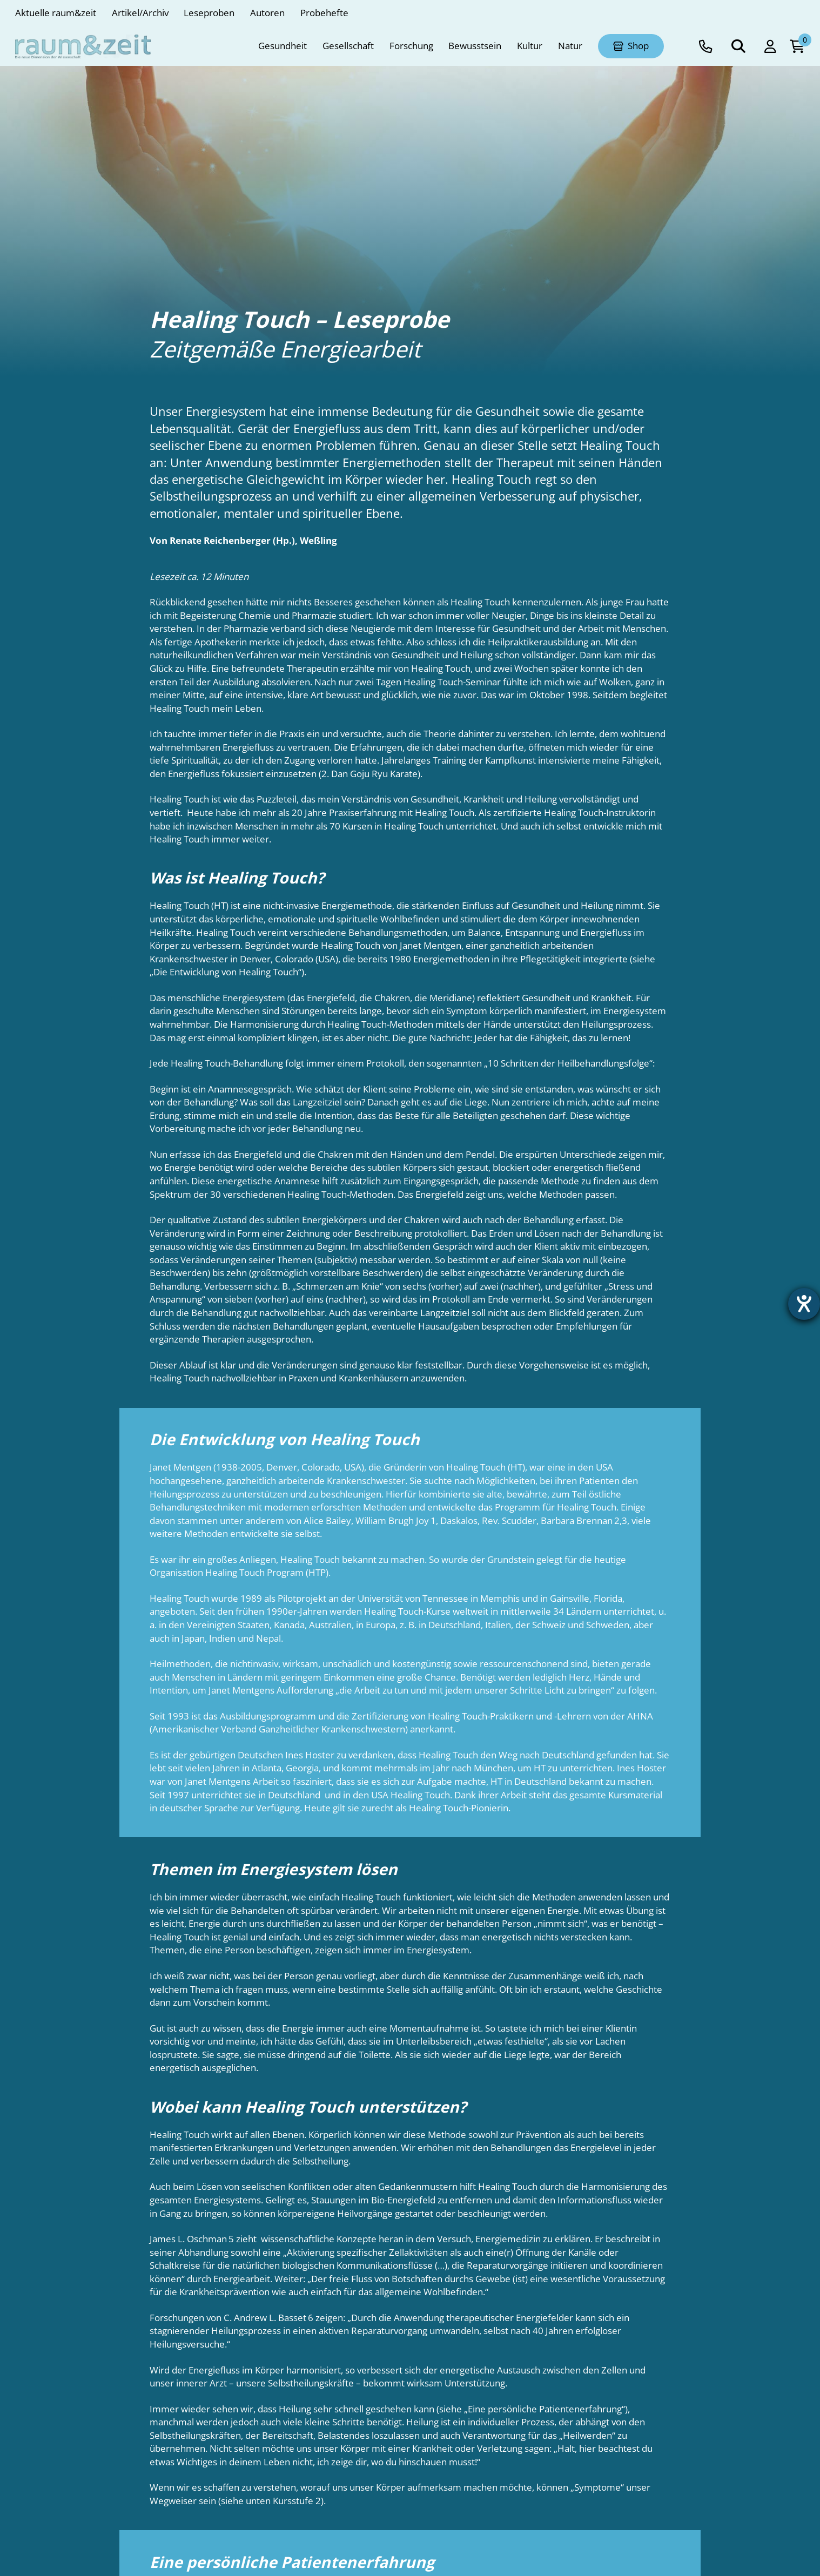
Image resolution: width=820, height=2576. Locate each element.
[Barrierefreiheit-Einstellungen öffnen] (802, 1306)
